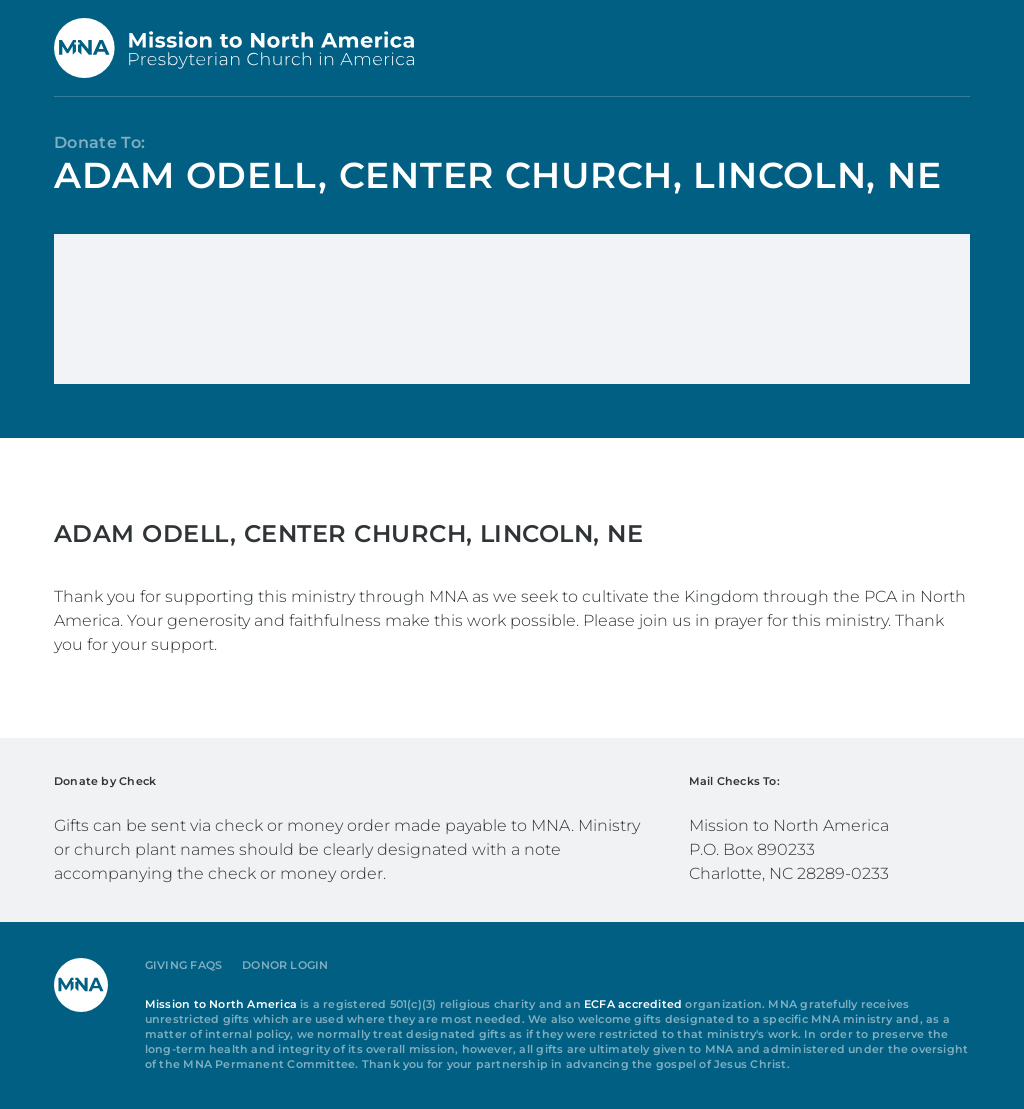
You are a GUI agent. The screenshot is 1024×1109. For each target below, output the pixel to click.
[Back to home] (234, 48)
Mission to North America (221, 1004)
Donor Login (285, 965)
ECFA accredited (633, 1004)
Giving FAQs (183, 965)
